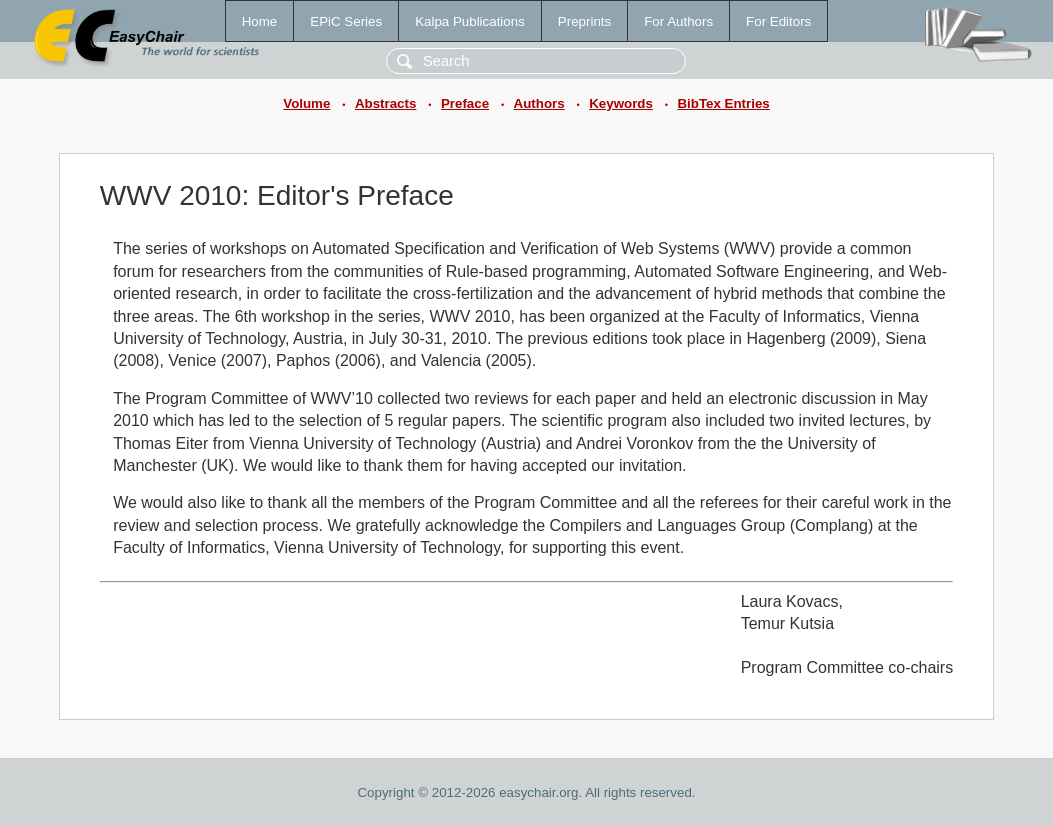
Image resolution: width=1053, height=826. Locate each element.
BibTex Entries (723, 103)
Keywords (621, 103)
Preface (465, 103)
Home (260, 21)
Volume (306, 103)
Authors (539, 103)
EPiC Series (346, 21)
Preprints (584, 21)
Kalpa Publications (470, 21)
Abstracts (385, 103)
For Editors (778, 21)
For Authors (678, 21)
